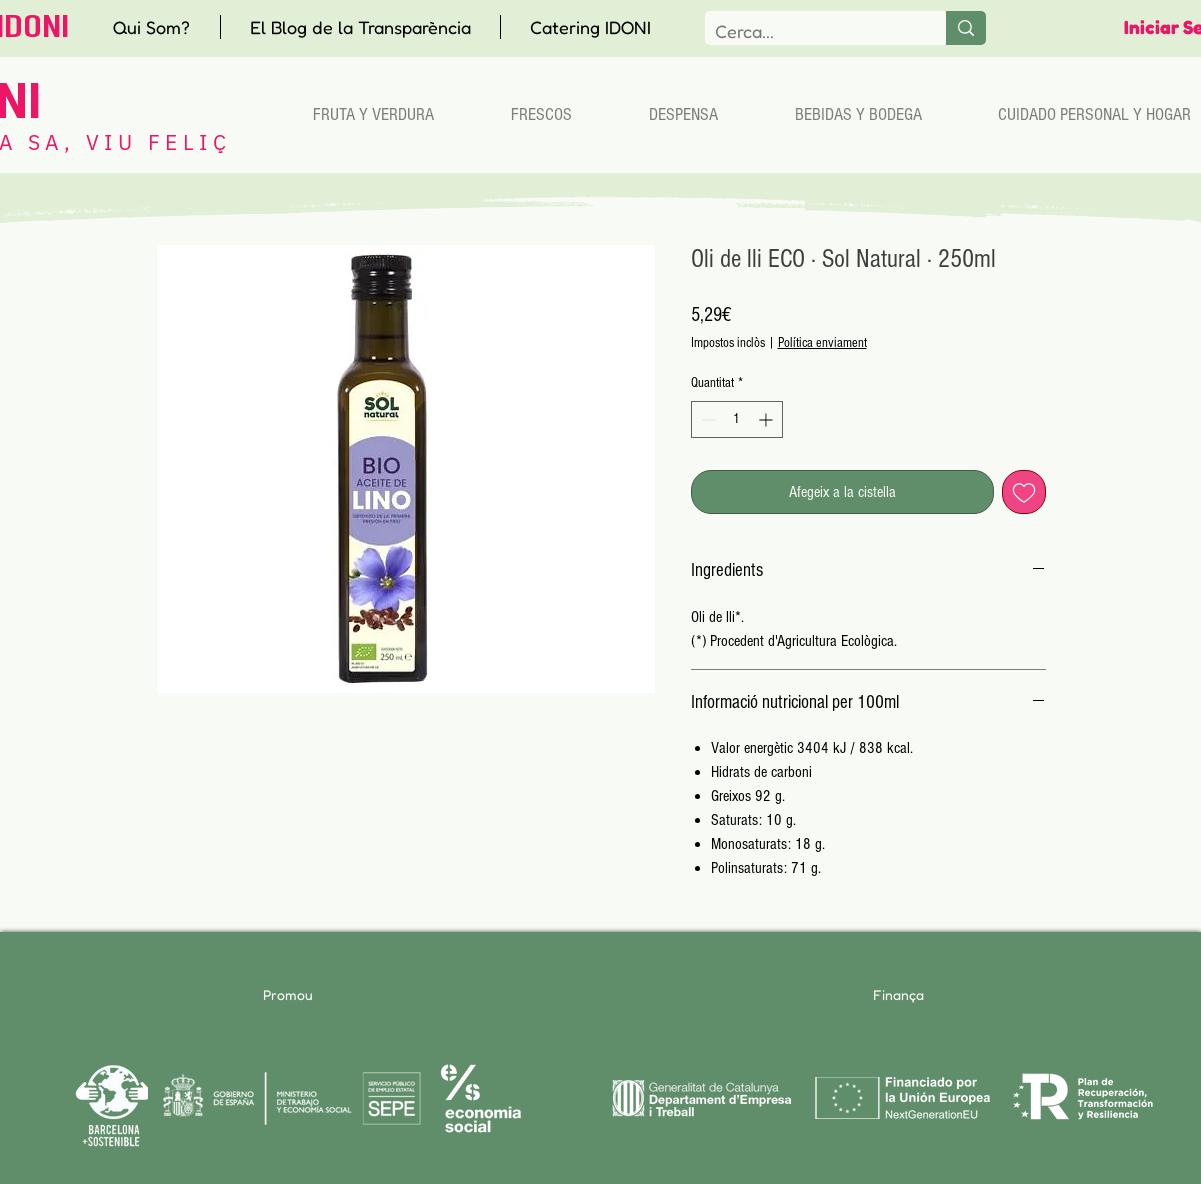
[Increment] (767, 419)
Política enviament (822, 343)
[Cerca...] (810, 31)
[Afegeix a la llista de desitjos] (1024, 492)
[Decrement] (706, 419)
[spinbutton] (737, 419)
